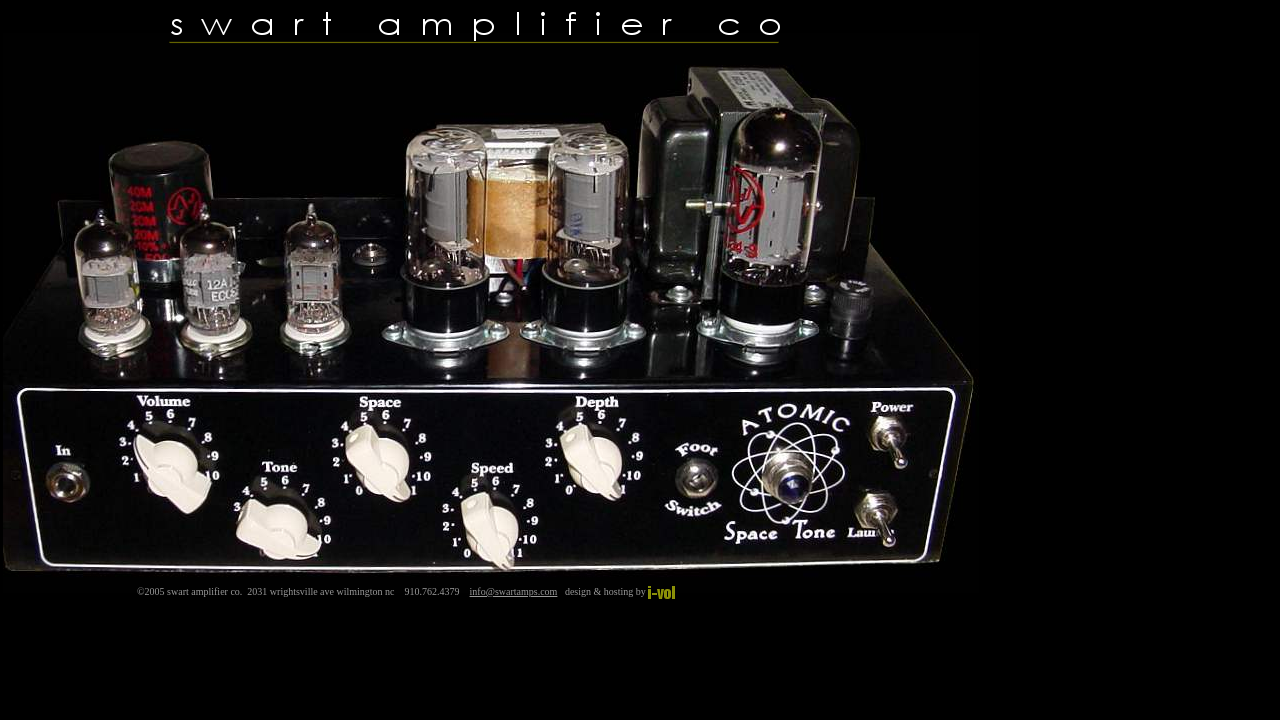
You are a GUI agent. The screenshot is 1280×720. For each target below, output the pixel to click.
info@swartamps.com (514, 591)
